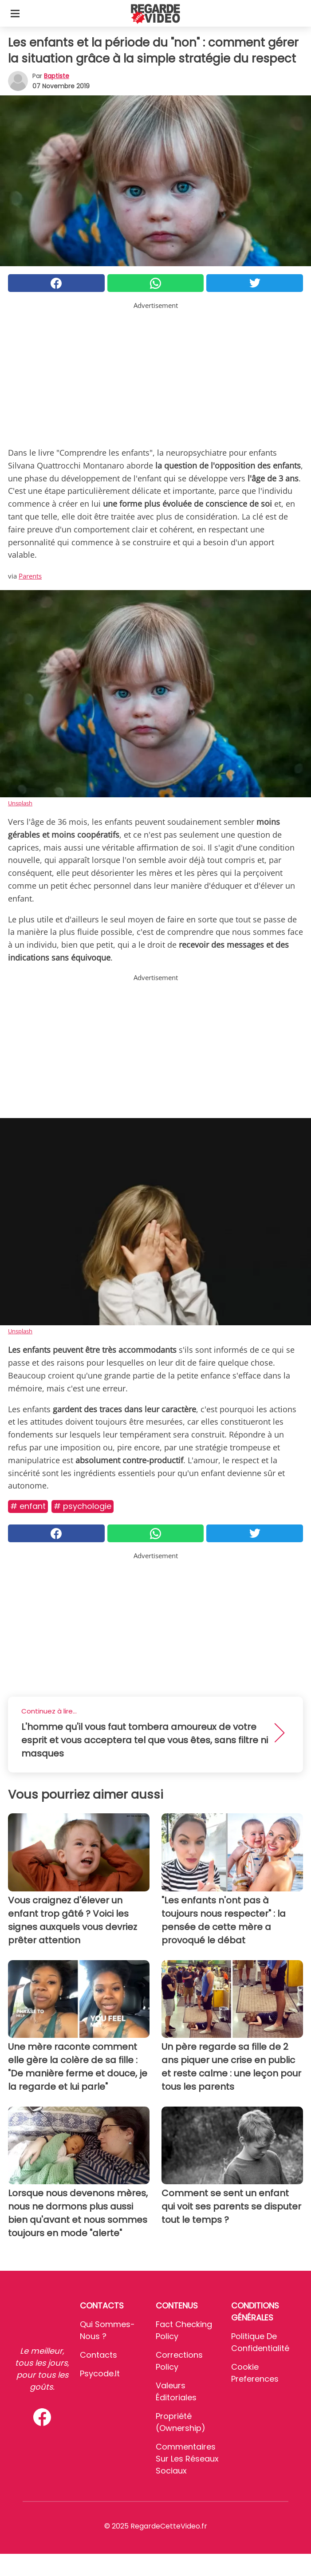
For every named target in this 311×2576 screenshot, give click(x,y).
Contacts (98, 2354)
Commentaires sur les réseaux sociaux (187, 2458)
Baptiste (56, 75)
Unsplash (20, 803)
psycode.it (100, 2373)
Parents (30, 575)
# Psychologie (82, 1506)
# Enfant (28, 1506)
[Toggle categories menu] (15, 13)
